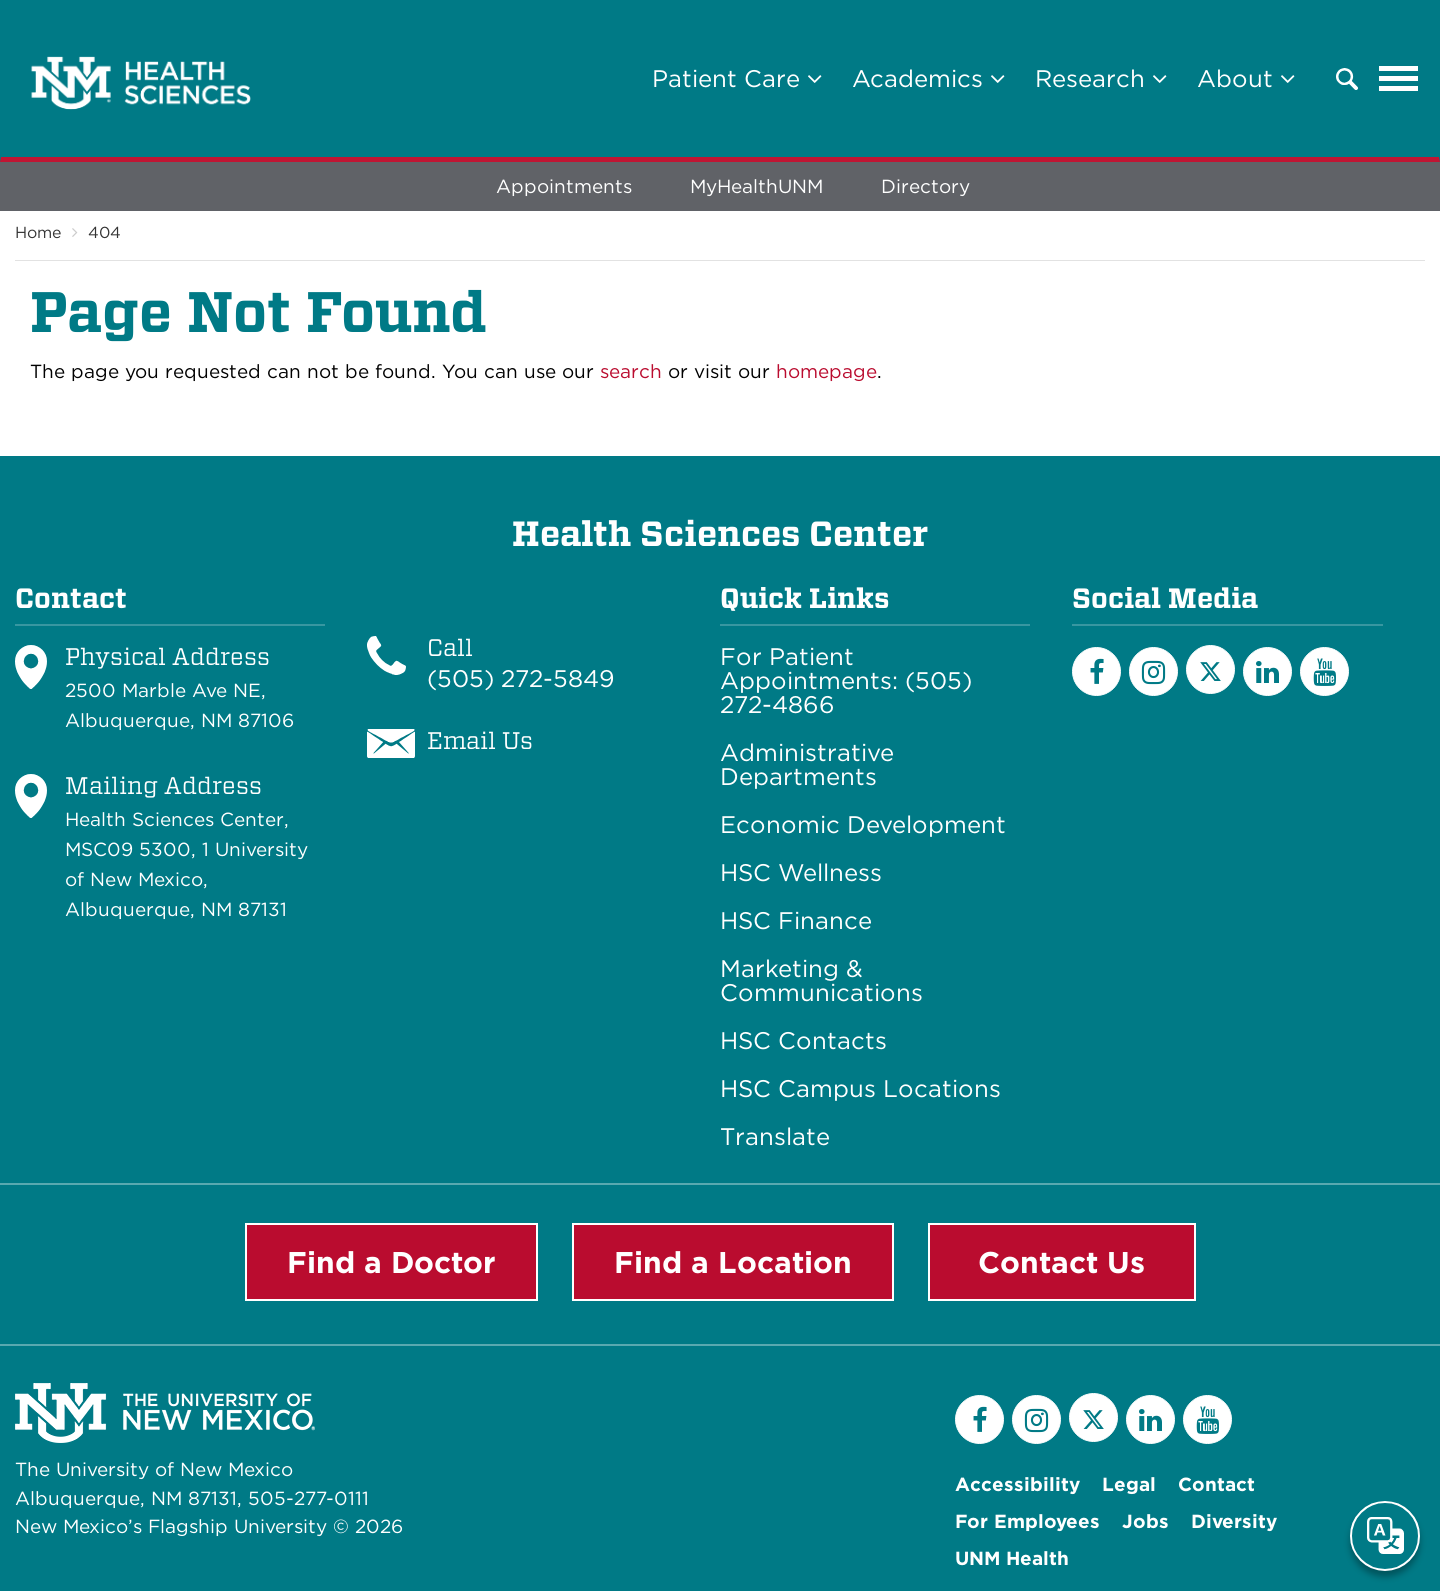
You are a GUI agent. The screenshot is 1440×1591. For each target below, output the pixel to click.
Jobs (1145, 1521)
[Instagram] (1153, 671)
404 (104, 232)
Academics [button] (928, 78)
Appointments (564, 186)
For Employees (1027, 1521)
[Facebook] (1096, 671)
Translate (775, 1137)
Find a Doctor (391, 1262)
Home (38, 232)
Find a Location (733, 1262)
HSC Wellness (801, 873)
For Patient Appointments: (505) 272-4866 (846, 681)
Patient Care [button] (737, 78)
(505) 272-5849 (521, 678)
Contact (1216, 1484)
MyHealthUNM (756, 186)
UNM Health (1012, 1558)
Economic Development (863, 825)
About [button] (1246, 78)
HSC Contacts (803, 1041)
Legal (1129, 1484)
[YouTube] (1324, 671)
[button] (1347, 79)
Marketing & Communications (821, 981)
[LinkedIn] (1267, 671)
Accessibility (1017, 1484)
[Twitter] (1210, 669)
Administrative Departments (807, 765)
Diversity (1234, 1521)
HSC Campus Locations (860, 1089)
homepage (826, 371)
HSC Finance (796, 921)
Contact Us (1061, 1262)
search (631, 371)
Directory (925, 186)
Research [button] (1101, 78)
